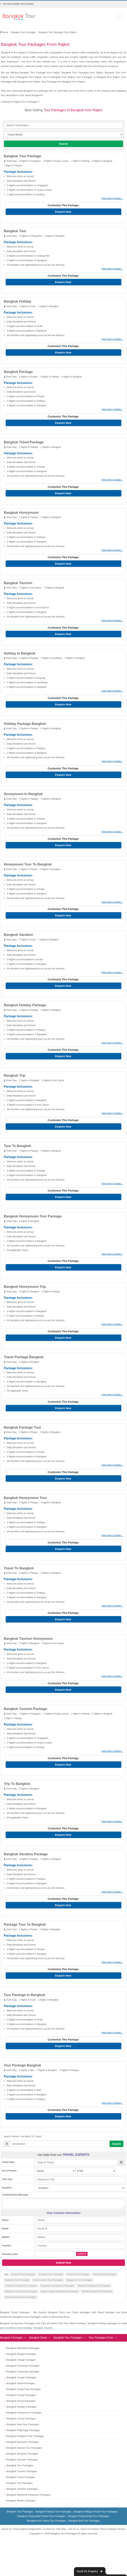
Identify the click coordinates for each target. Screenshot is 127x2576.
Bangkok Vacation (18, 950)
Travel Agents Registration (27, 2567)
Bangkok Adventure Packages (23, 2386)
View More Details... (112, 198)
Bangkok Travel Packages (21, 2515)
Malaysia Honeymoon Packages (94, 2324)
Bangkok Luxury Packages (21, 2456)
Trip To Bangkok (17, 1815)
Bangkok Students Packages (22, 2491)
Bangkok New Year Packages (23, 2462)
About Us (7, 2567)
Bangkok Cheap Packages (21, 2398)
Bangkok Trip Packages (20, 2521)
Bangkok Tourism (18, 591)
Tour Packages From (101, 2375)
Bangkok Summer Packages (22, 2497)
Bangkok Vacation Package (26, 1887)
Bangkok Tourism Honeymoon (28, 1667)
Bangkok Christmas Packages (23, 2403)
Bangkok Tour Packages (51, 2312)
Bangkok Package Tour (22, 1452)
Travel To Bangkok (19, 1595)
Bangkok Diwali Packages (21, 2421)
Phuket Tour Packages (78, 2312)
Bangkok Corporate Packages (23, 2409)
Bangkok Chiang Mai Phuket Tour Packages (41, 2554)
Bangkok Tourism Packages (22, 2509)
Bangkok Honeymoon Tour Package (33, 1237)
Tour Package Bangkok (22, 2102)
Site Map (61, 2567)
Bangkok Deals (38, 2375)
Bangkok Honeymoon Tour (25, 1523)
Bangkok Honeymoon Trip (25, 1308)
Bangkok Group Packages (21, 2439)
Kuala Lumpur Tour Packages (48, 2318)
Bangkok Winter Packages (21, 2538)
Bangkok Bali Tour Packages (84, 2558)
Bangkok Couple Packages (21, 2415)
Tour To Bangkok (17, 1165)
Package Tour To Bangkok (25, 1958)
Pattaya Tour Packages (104, 2312)
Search (63, 143)
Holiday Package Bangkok (25, 734)
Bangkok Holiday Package (25, 1021)
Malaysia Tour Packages (17, 2318)
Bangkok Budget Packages (21, 2392)
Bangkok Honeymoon (21, 519)
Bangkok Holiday (17, 304)
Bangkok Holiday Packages (22, 2445)
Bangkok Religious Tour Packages (25, 2474)
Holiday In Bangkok (19, 663)
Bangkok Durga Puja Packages (24, 2427)
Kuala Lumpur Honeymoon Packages (59, 2329)
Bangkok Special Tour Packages (24, 2486)
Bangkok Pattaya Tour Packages (53, 2549)
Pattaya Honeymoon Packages (20, 2335)
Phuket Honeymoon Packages (97, 2329)
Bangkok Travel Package (24, 448)
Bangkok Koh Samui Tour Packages (46, 2558)
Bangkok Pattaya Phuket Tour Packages (95, 2549)
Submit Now (63, 2300)
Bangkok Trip (14, 1093)
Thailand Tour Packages (23, 2312)
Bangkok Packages (11, 2375)
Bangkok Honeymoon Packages (21, 2329)
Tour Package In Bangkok (24, 2030)
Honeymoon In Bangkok (23, 806)
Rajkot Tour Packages (26, 101)
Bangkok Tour (15, 232)
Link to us (73, 2567)
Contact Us (49, 2567)
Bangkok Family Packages (21, 2433)
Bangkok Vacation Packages (22, 2527)
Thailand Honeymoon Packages (21, 2324)
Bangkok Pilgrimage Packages (23, 2468)
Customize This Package (63, 205)
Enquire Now (63, 211)
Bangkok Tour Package (22, 156)
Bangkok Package (18, 376)
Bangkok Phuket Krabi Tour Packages (88, 2554)
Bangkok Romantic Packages (23, 2480)
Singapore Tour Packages (79, 2318)
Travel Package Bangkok (24, 1380)
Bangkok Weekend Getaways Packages (28, 2533)
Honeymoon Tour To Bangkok (28, 878)
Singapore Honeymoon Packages (57, 2324)
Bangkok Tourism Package (25, 1739)
